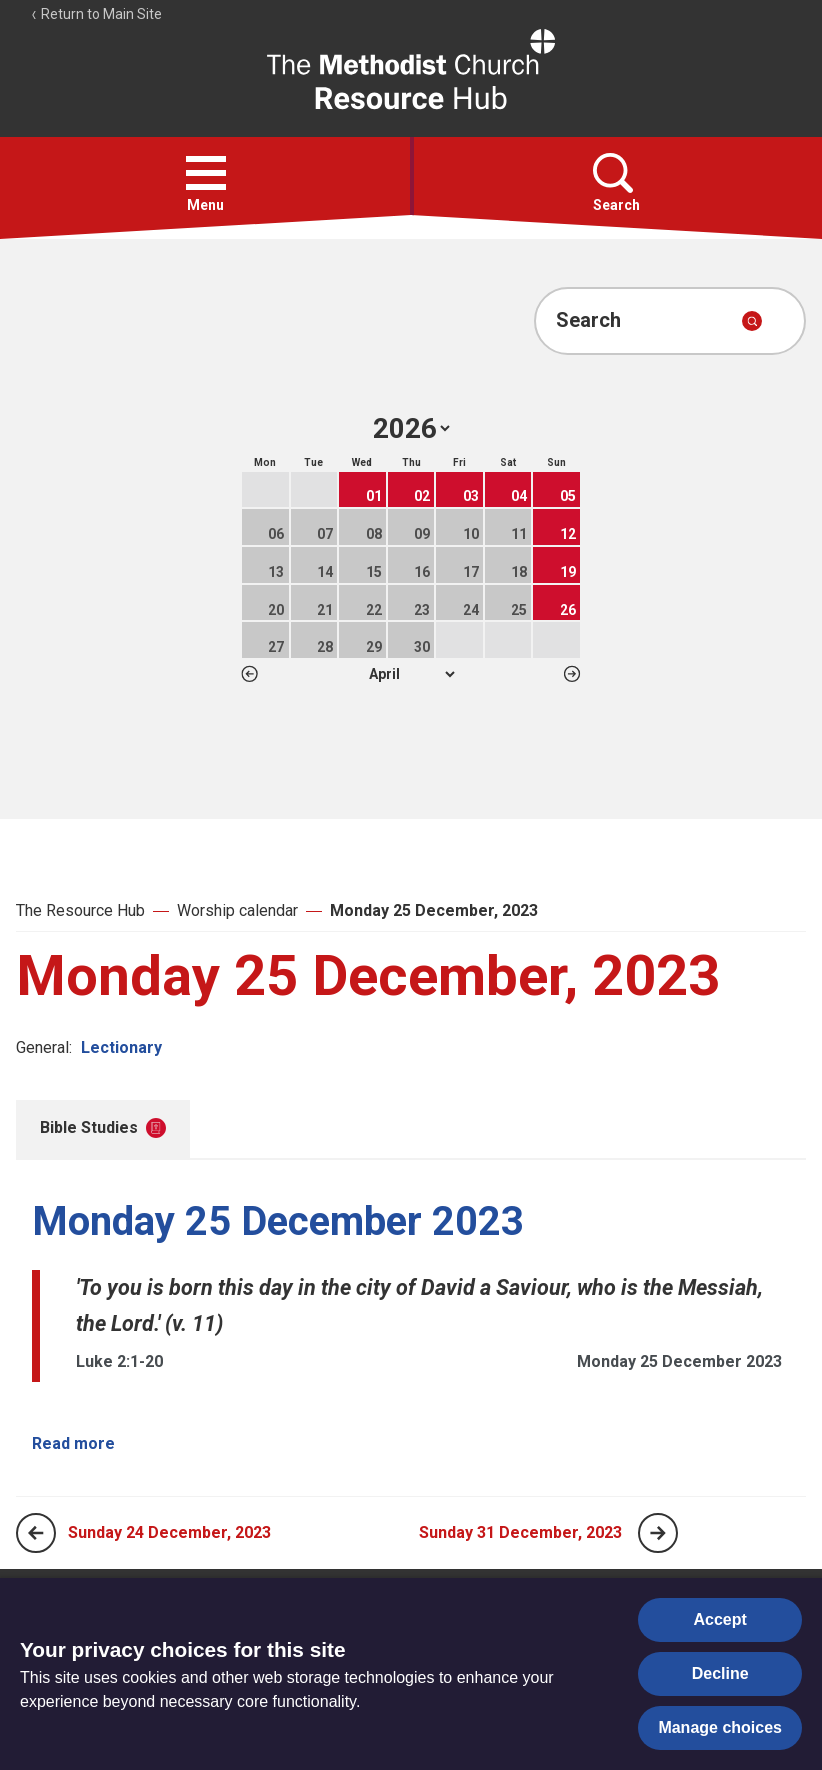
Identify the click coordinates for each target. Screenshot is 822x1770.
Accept (720, 1619)
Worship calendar (237, 910)
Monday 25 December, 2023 (434, 910)
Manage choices (720, 1727)
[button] (206, 173)
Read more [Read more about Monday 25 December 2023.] (73, 1443)
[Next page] (658, 1533)
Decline (720, 1673)
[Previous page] (36, 1533)
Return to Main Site (96, 14)
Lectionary (121, 1047)
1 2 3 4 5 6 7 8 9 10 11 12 (411, 674)
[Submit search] (752, 321)
